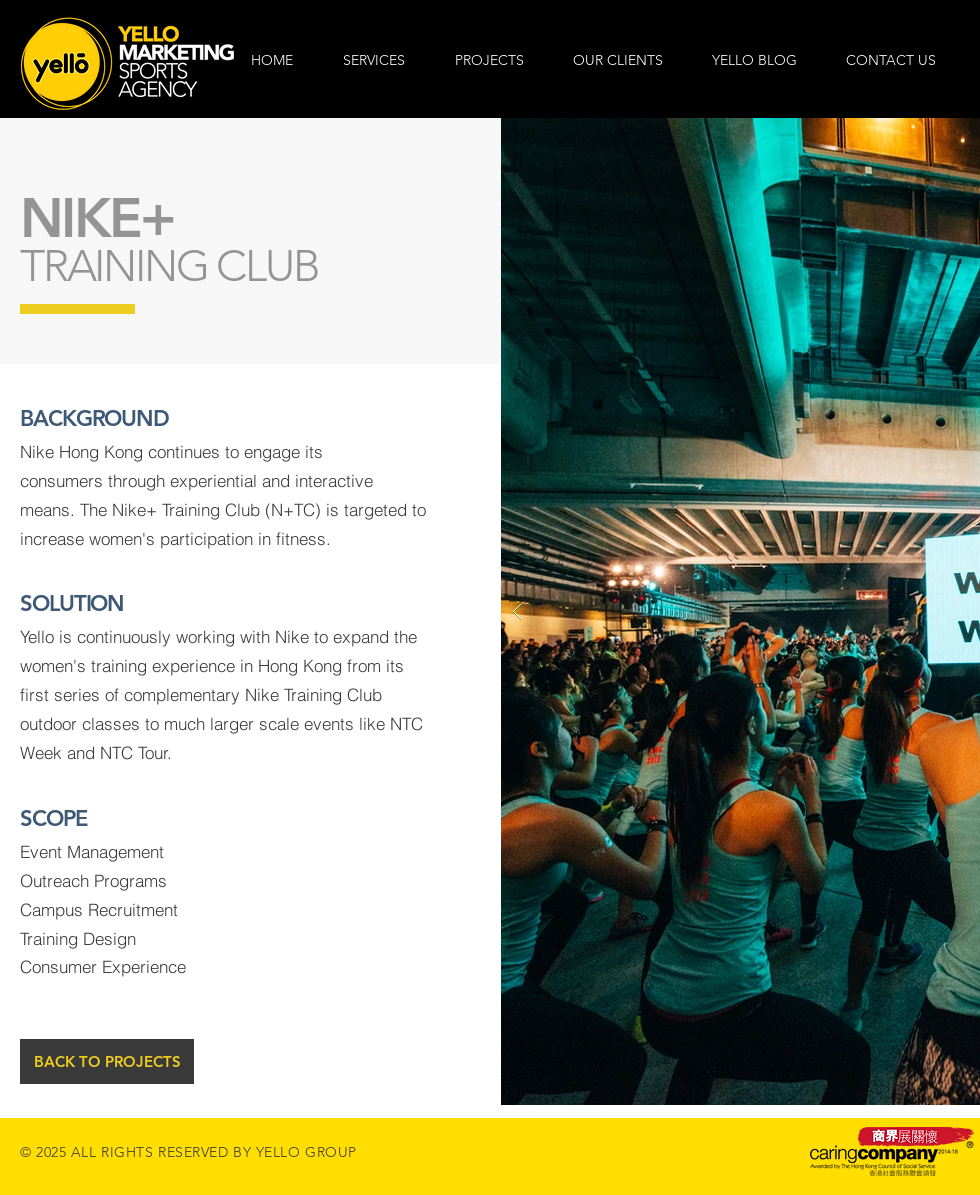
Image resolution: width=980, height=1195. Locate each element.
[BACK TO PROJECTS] (107, 1061)
